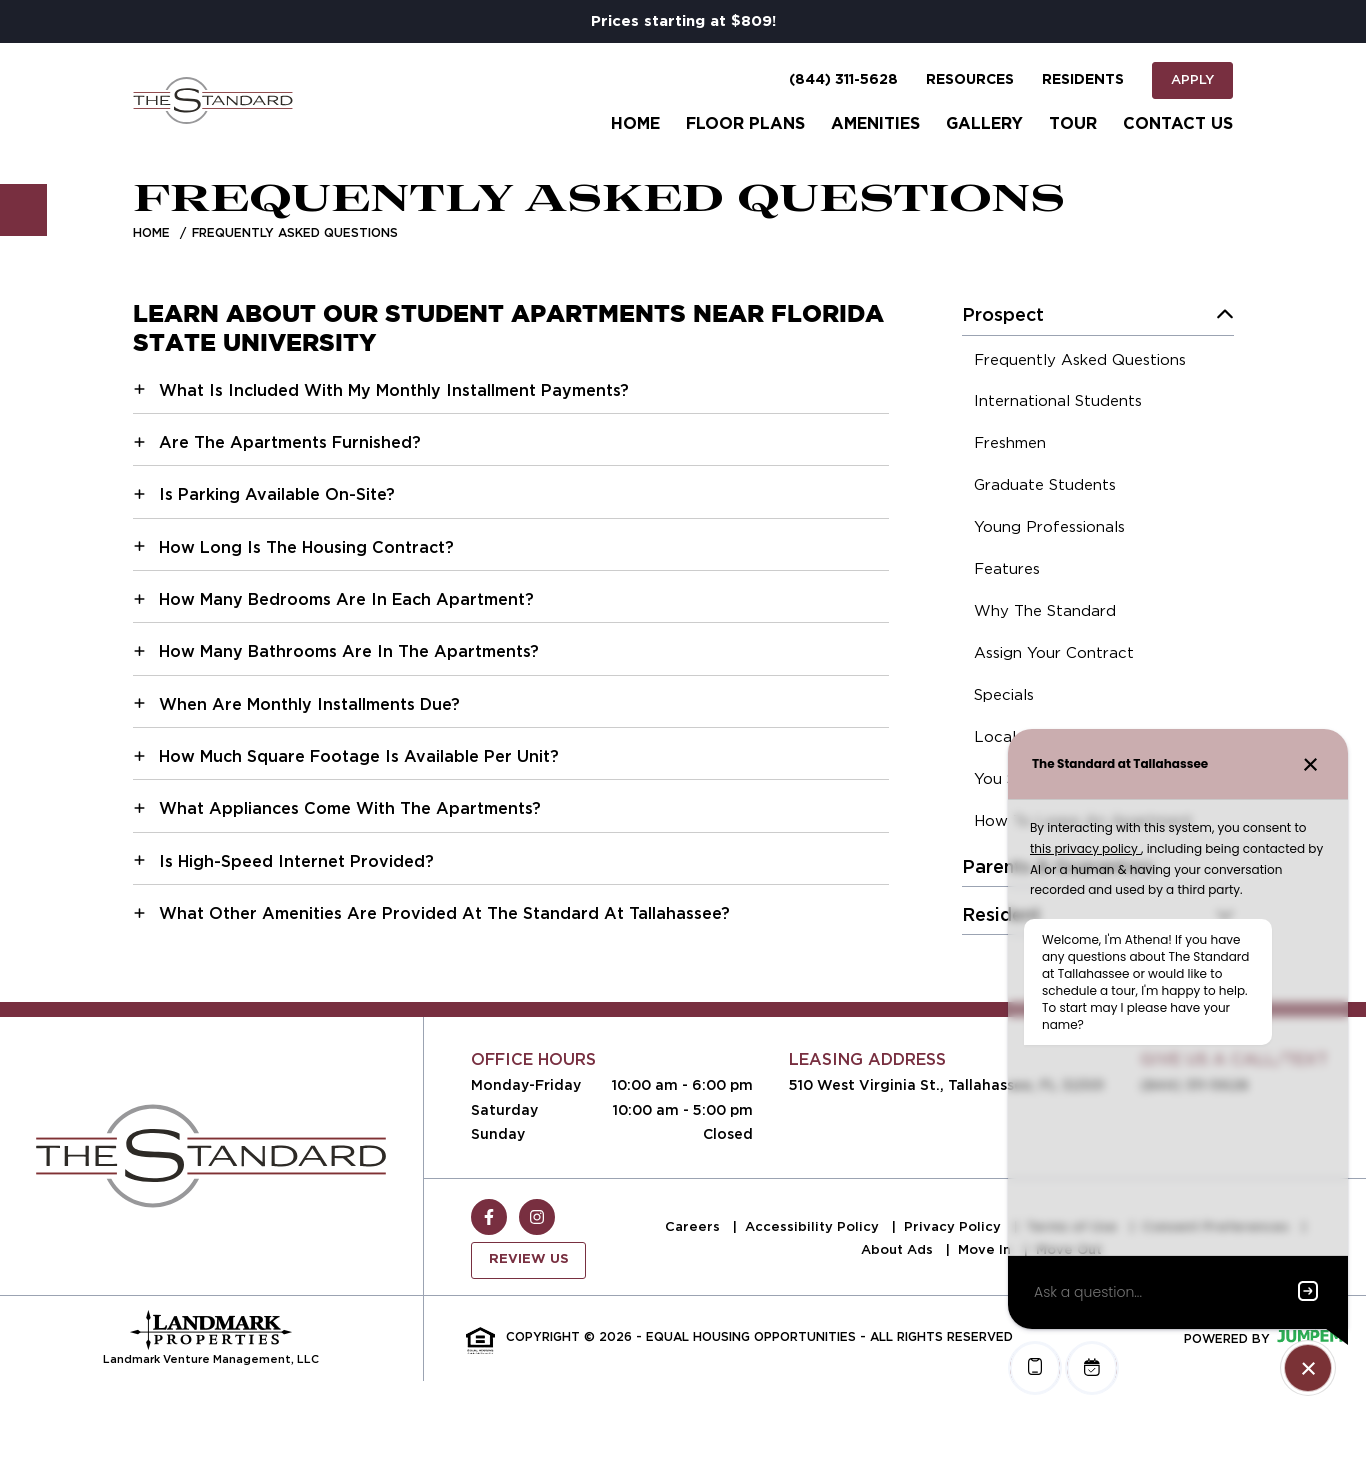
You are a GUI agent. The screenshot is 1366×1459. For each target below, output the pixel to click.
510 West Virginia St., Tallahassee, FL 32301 (946, 1085)
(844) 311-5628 (843, 80)
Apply (1192, 79)
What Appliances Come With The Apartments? (350, 808)
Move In (986, 1249)
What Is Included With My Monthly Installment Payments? (394, 390)
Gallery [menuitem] (984, 124)
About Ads (899, 1249)
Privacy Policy (954, 1226)
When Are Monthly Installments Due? (309, 704)
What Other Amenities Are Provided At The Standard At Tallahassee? (444, 913)
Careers (694, 1226)
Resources (970, 80)
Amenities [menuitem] (875, 124)
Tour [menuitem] (1073, 124)
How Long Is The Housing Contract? (306, 547)
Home (151, 232)
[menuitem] (1080, 363)
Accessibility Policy (814, 1226)
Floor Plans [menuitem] (745, 124)
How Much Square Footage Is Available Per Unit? (359, 756)
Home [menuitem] (635, 124)
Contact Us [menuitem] (1178, 124)
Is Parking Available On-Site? (277, 494)
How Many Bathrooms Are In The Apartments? (349, 651)
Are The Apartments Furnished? (290, 442)
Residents (1083, 80)
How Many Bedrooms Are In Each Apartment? (346, 599)
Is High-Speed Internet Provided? (296, 861)
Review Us (529, 1259)
